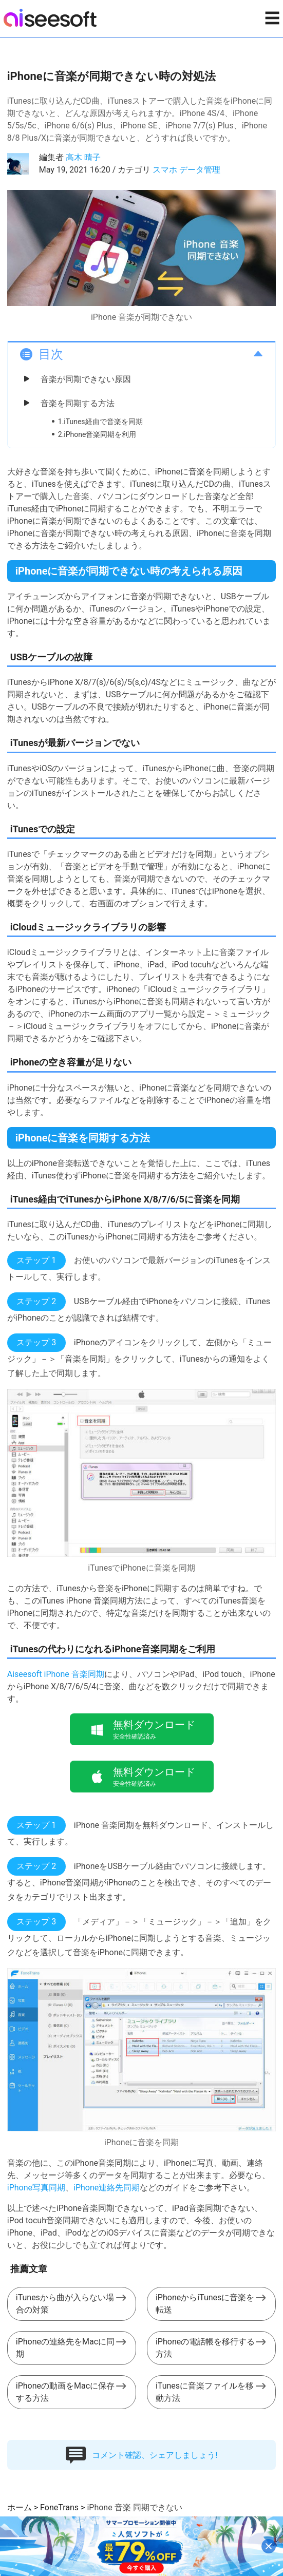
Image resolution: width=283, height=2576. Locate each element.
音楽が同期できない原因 (86, 379)
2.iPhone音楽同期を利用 (97, 434)
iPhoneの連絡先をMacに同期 (65, 2348)
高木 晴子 (83, 157)
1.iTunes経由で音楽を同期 (100, 421)
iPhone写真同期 (36, 2187)
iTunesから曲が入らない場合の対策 (65, 2304)
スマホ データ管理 (186, 170)
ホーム (19, 2507)
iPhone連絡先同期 (106, 2187)
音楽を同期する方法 (78, 403)
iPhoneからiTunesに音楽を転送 (205, 2304)
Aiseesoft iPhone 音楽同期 (55, 1674)
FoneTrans (59, 2507)
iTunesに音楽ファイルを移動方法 (205, 2392)
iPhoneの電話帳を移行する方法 (205, 2348)
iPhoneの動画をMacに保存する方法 (65, 2392)
